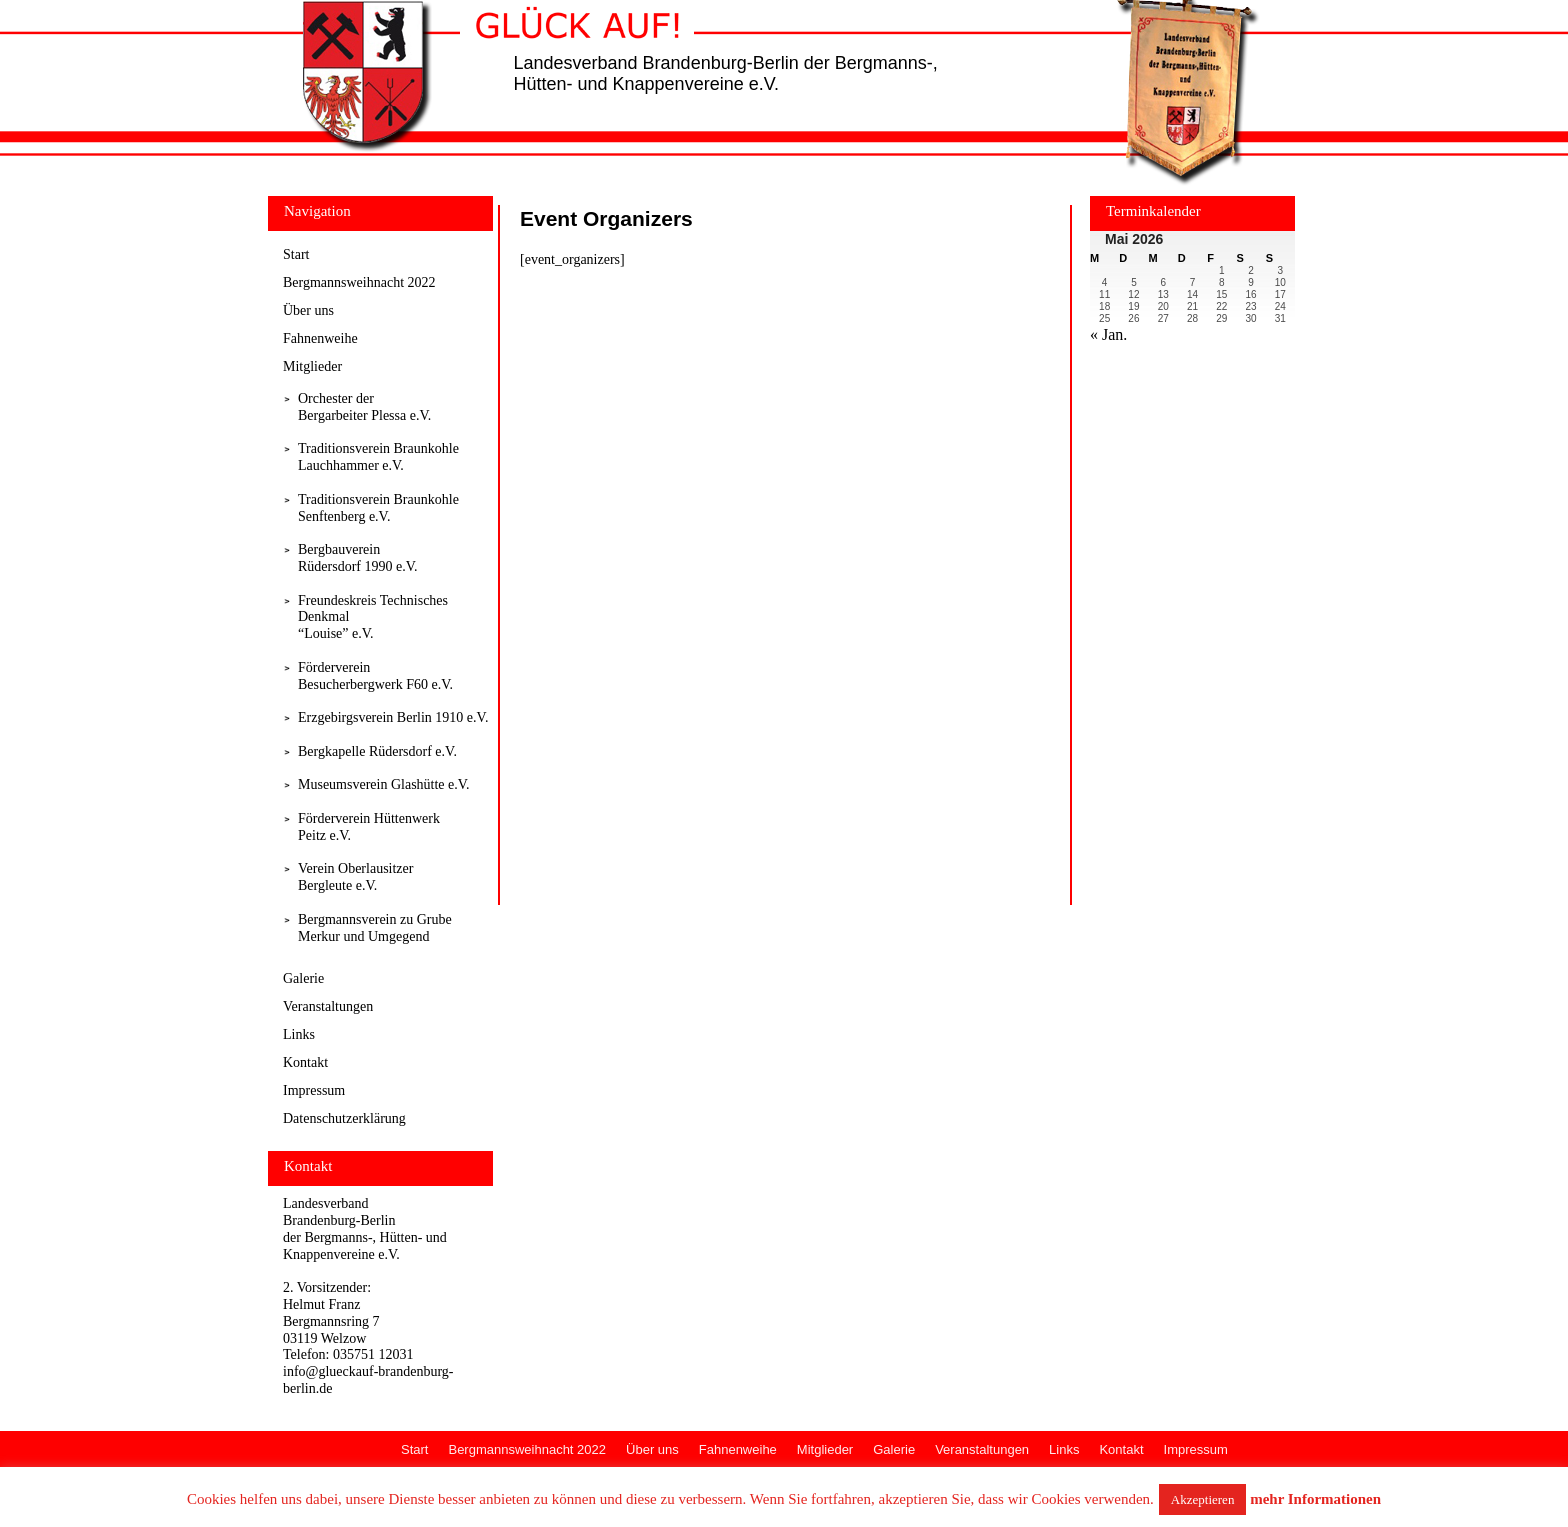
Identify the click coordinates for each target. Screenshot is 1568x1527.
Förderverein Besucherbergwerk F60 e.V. (375, 676)
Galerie (303, 978)
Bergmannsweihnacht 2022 (359, 282)
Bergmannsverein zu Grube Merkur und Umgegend (375, 928)
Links (299, 1034)
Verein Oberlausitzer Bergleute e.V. (355, 877)
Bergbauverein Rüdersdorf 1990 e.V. (358, 558)
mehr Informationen (1315, 1499)
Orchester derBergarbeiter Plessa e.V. (364, 407)
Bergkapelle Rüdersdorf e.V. (377, 751)
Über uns (308, 310)
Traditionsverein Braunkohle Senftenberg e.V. (378, 508)
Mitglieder (312, 366)
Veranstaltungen (328, 1006)
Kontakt (305, 1062)
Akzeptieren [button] (1203, 1499)
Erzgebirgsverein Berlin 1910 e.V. (393, 717)
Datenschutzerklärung (344, 1118)
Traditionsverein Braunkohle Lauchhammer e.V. (378, 457)
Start (296, 254)
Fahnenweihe (320, 338)
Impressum (314, 1090)
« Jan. (1108, 334)
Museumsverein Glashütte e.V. (384, 784)
